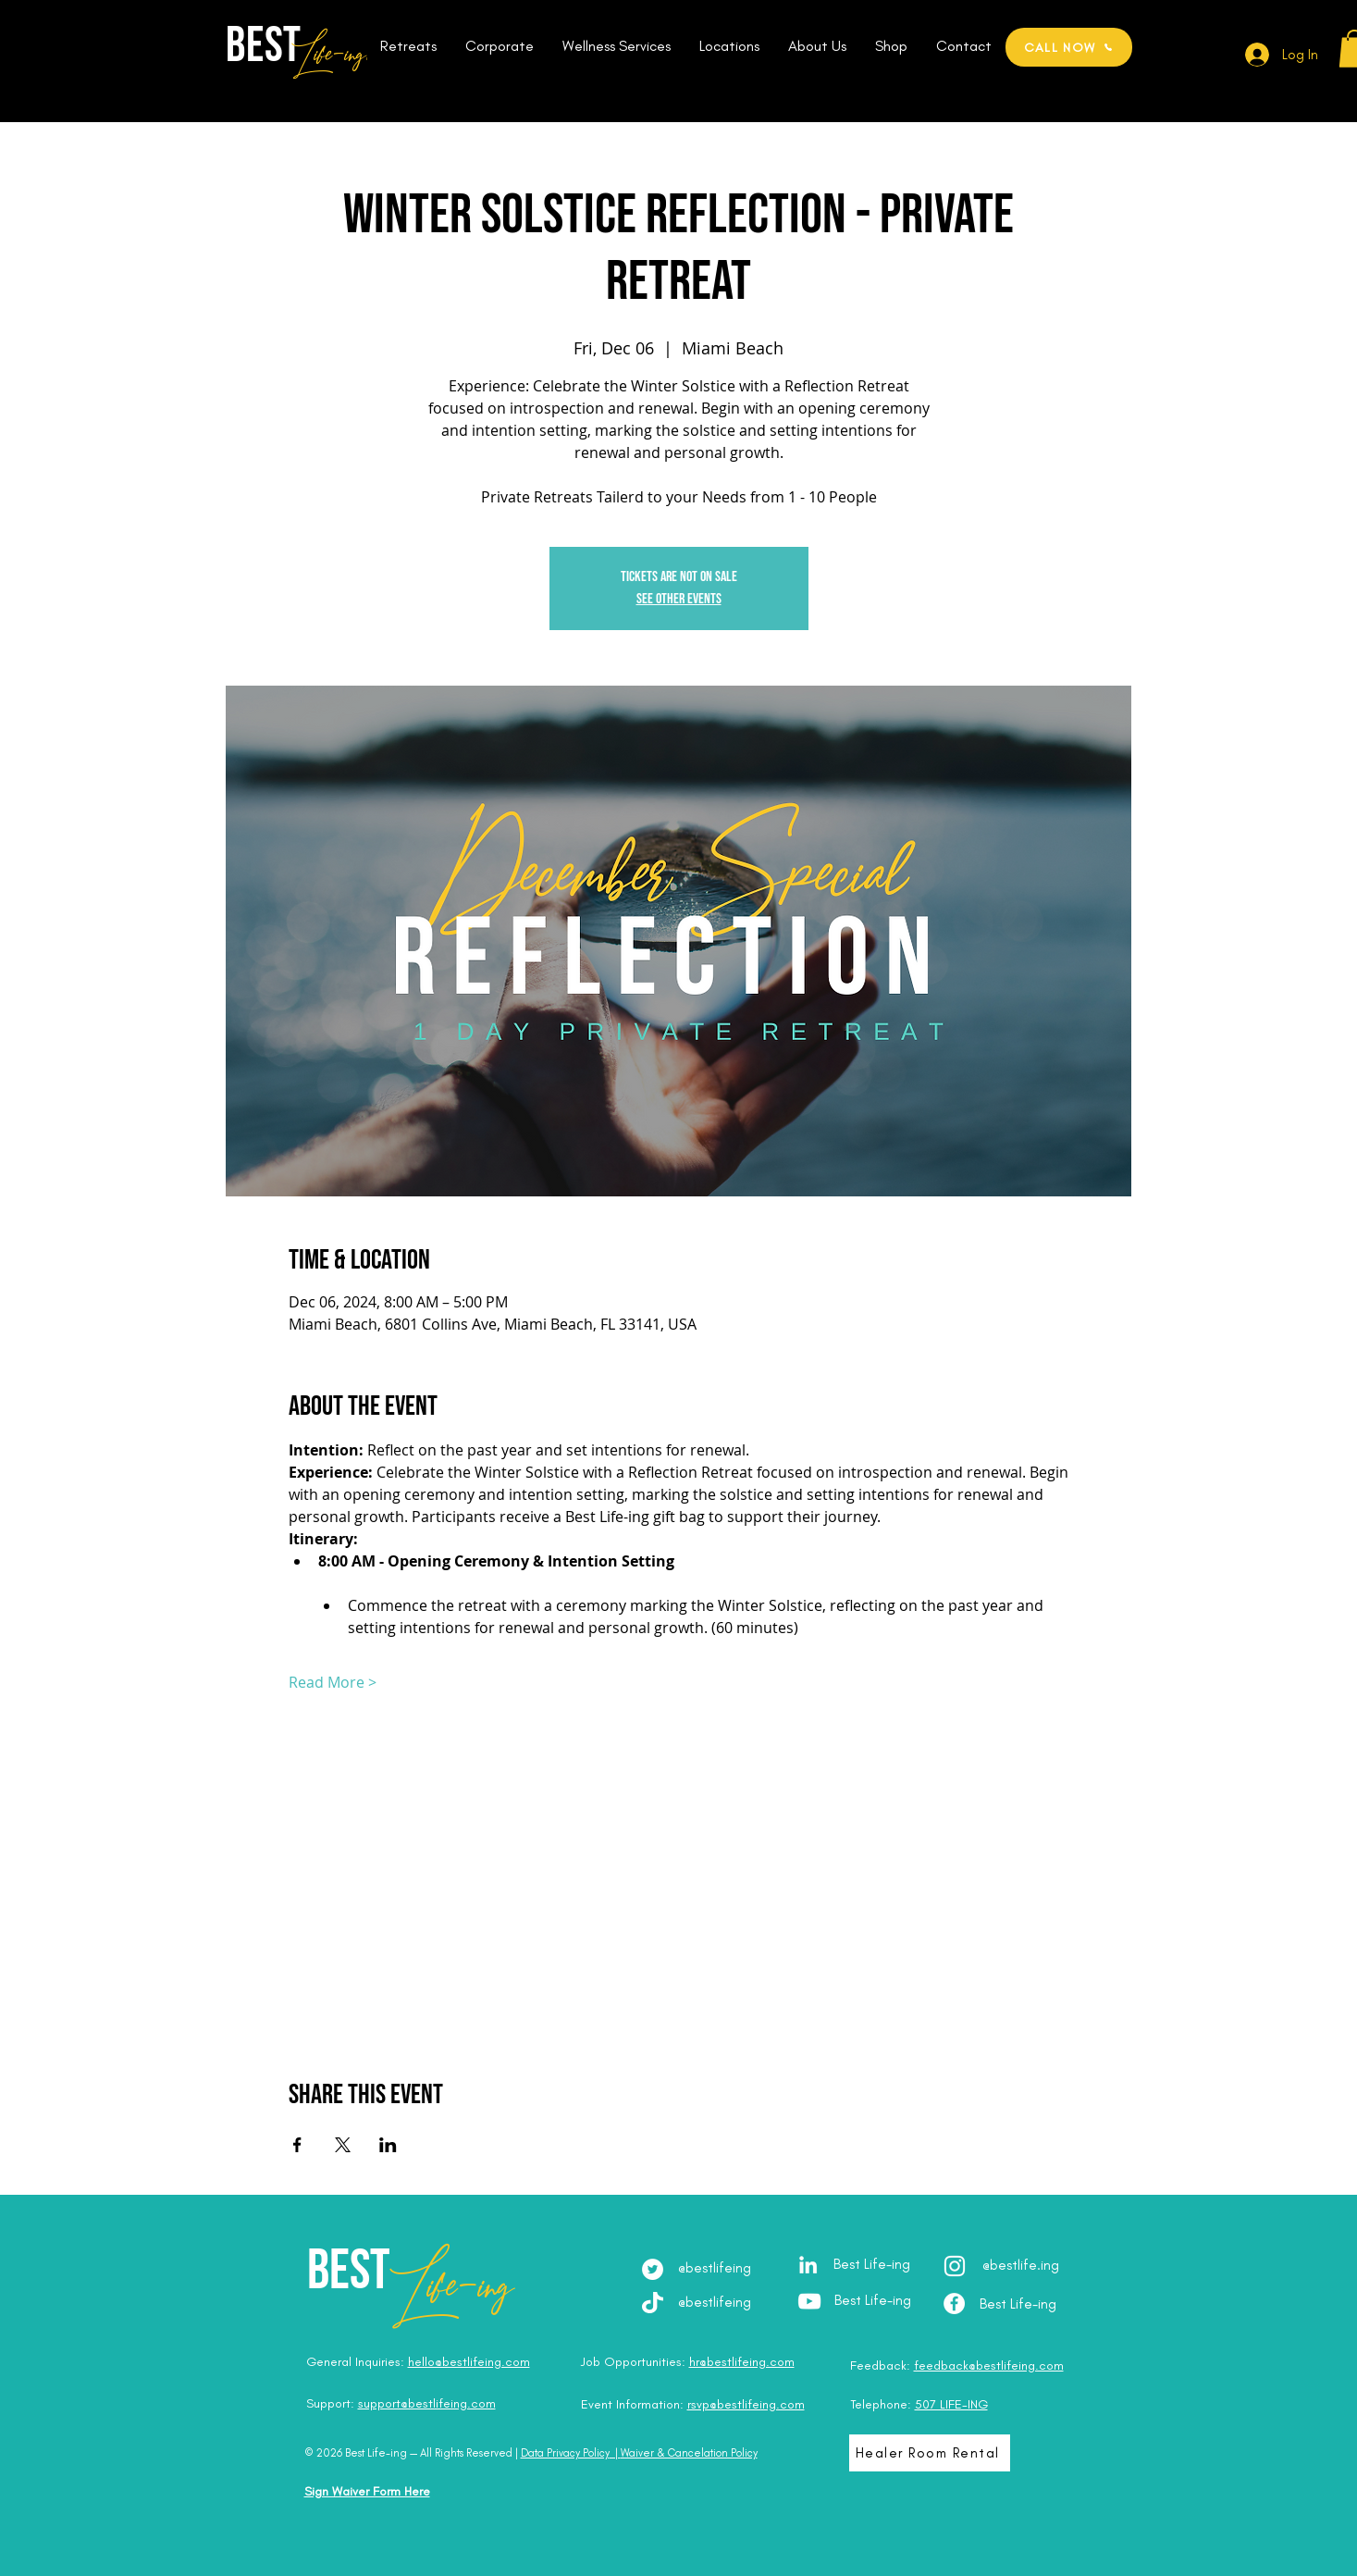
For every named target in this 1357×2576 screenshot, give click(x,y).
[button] (408, 46)
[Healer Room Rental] (929, 2452)
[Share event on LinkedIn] (388, 2144)
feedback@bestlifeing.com (989, 2365)
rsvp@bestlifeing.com (746, 2404)
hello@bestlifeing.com (469, 2362)
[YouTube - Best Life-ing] (809, 2301)
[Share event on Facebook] (297, 2144)
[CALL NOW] (1068, 47)
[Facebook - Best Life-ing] (954, 2303)
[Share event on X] (343, 2144)
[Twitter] (652, 2269)
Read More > (332, 1682)
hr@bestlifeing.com (742, 2362)
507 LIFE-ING (951, 2404)
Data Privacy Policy (565, 2452)
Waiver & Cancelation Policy (689, 2452)
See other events (679, 599)
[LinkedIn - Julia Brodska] (808, 2264)
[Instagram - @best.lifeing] (954, 2266)
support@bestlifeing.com (427, 2403)
